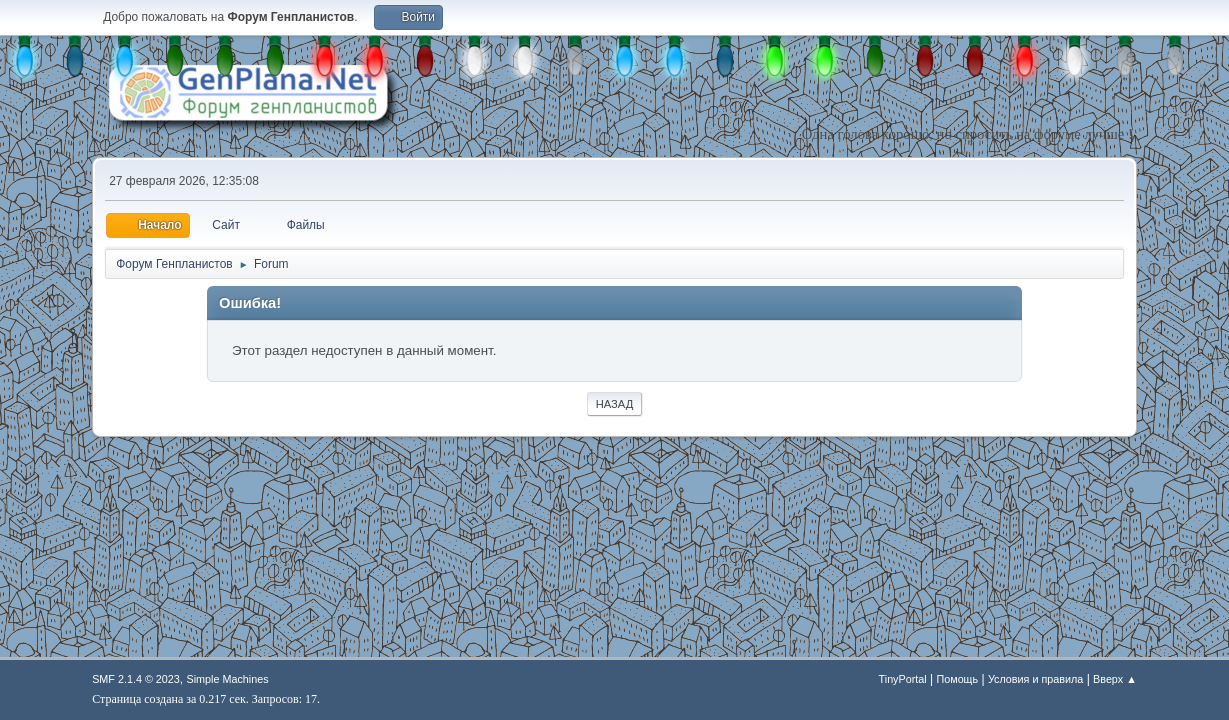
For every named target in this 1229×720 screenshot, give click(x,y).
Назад (615, 404)
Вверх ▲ (1115, 679)
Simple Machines (228, 679)
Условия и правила (1035, 679)
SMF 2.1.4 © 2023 (136, 679)
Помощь (957, 679)
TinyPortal (903, 679)
